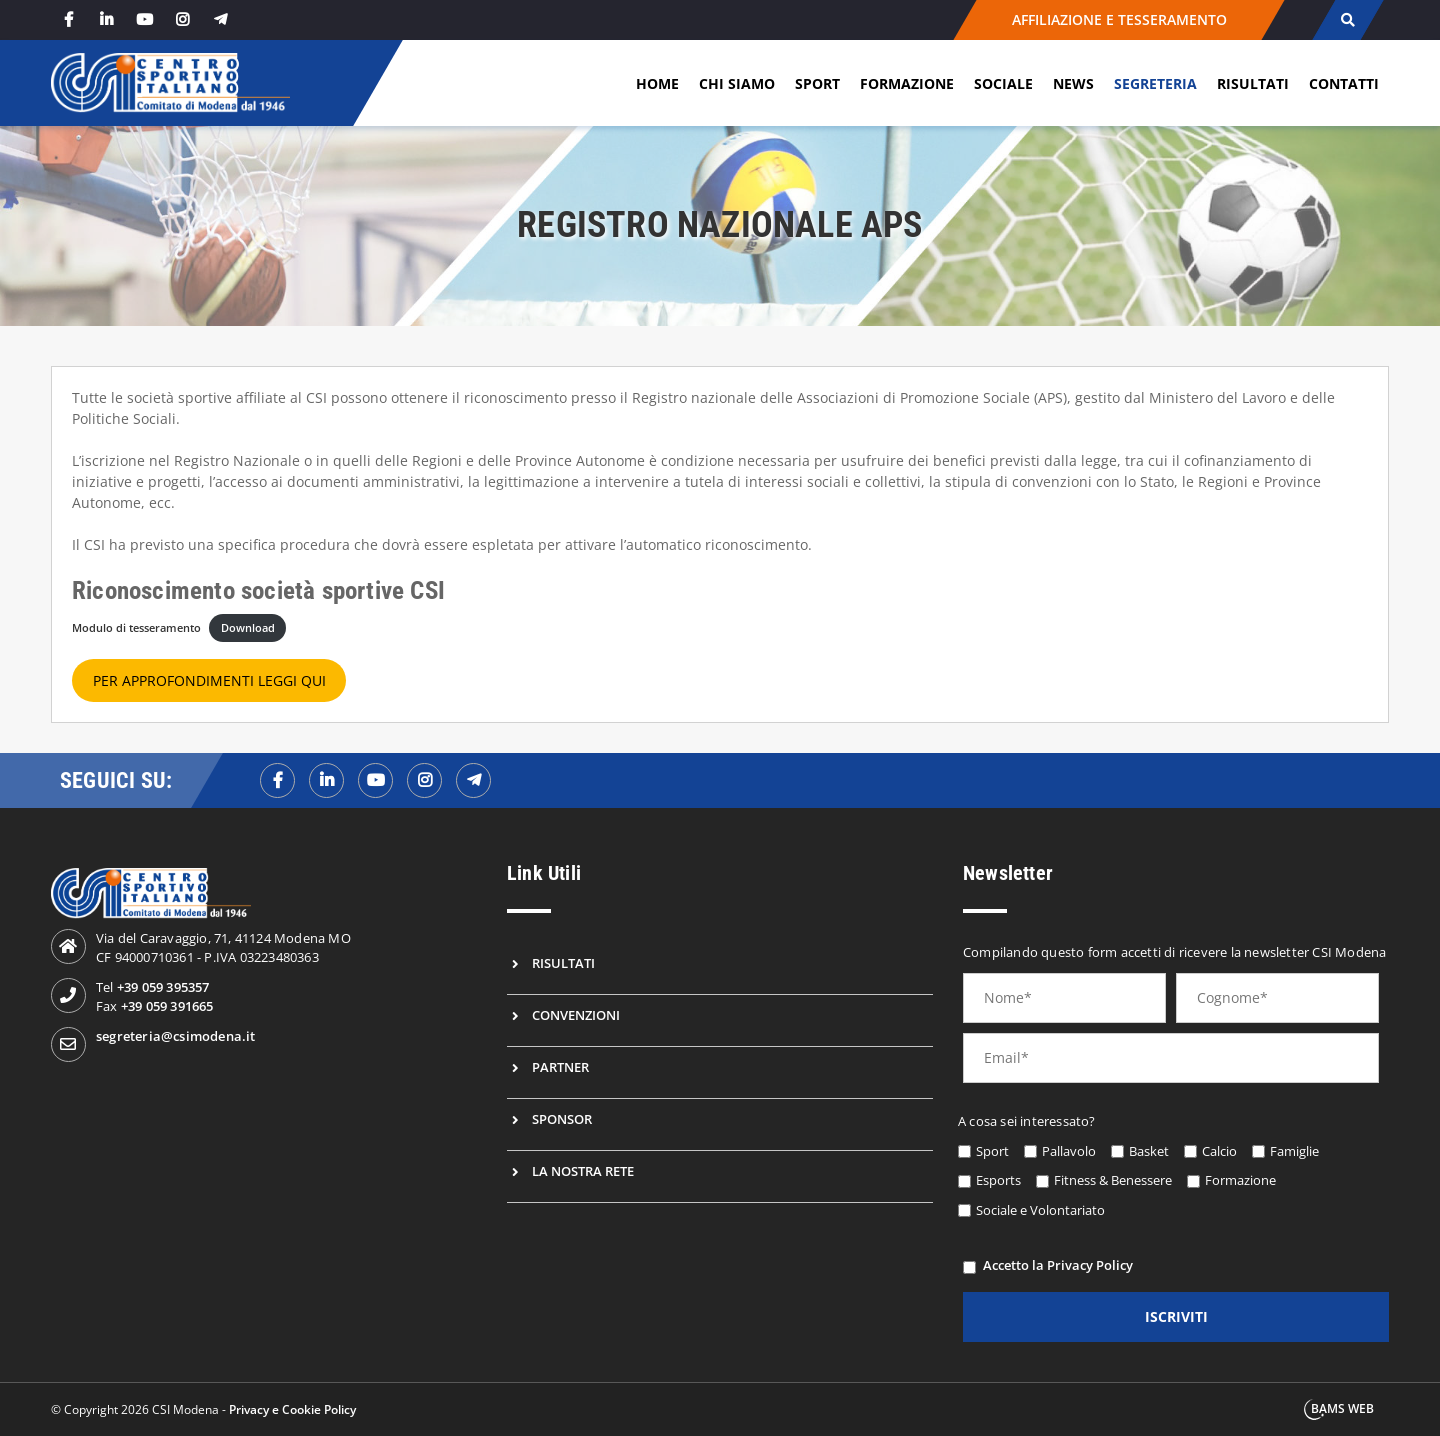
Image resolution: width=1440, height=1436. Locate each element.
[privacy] (969, 1267)
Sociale (1003, 83)
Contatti (1344, 83)
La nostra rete (583, 1171)
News (1073, 83)
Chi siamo (737, 83)
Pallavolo (1069, 1151)
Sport (817, 83)
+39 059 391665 (167, 1006)
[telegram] (220, 19)
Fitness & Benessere (1113, 1180)
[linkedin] (106, 19)
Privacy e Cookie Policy (292, 1409)
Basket (1149, 1151)
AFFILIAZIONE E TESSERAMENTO (1119, 19)
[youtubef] (375, 780)
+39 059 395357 (163, 987)
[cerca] (1347, 20)
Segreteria (1155, 83)
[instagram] (182, 19)
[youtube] (144, 19)
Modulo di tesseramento (136, 627)
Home (657, 83)
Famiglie (1294, 1151)
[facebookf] (277, 780)
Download (248, 627)
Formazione (907, 83)
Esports (998, 1180)
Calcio (1219, 1151)
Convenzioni (576, 1015)
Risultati (1253, 83)
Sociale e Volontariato (1040, 1210)
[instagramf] (424, 780)
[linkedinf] (326, 780)
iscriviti (1176, 1316)
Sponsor (562, 1119)
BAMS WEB (1342, 1408)
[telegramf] (473, 780)
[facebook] (68, 19)
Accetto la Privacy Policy (1058, 1265)
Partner (560, 1067)
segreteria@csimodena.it (176, 1036)
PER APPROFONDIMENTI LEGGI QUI (209, 680)
